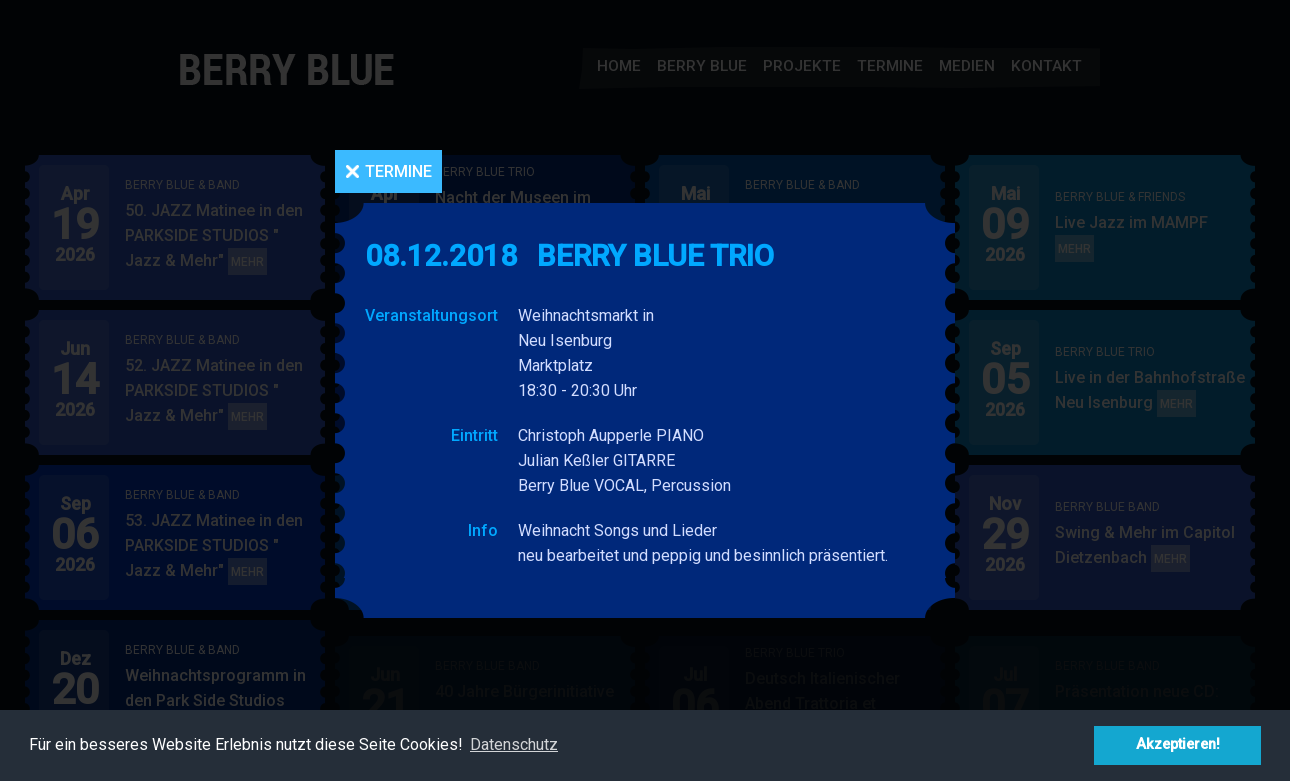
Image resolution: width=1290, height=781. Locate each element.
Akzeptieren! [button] (1178, 744)
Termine (398, 171)
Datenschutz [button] (514, 744)
